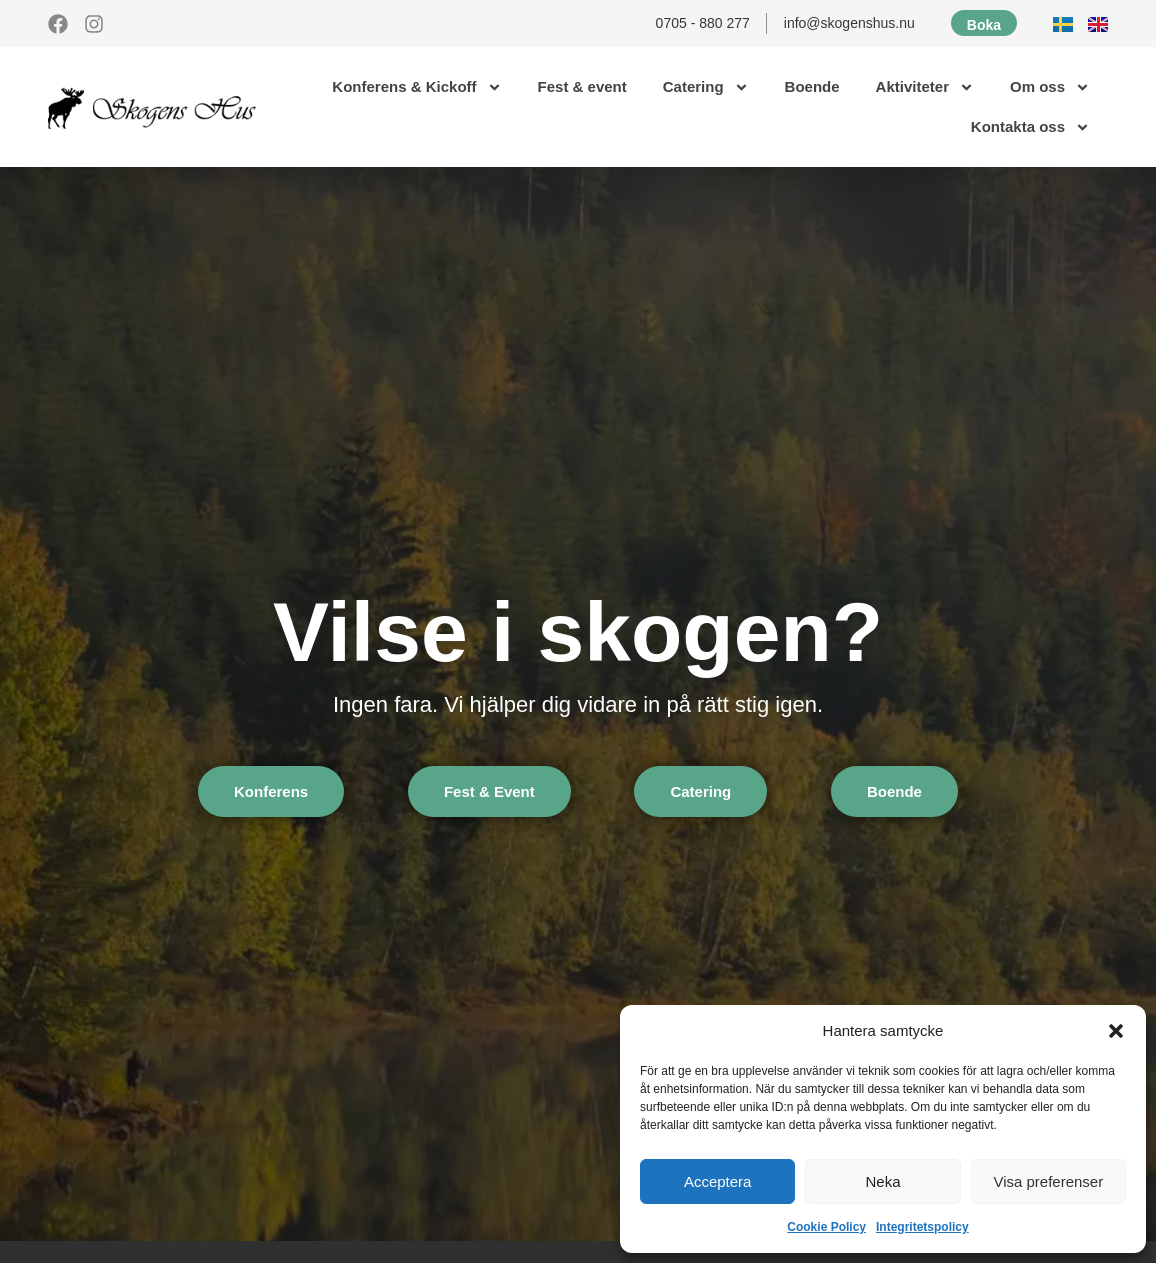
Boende (812, 86)
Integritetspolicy (922, 1227)
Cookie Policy (826, 1227)
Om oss (1050, 87)
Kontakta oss (1030, 127)
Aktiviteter (925, 87)
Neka (882, 1181)
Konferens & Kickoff (416, 87)
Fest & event (582, 86)
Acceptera (718, 1181)
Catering (706, 87)
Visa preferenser (1048, 1181)
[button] (1116, 1031)
